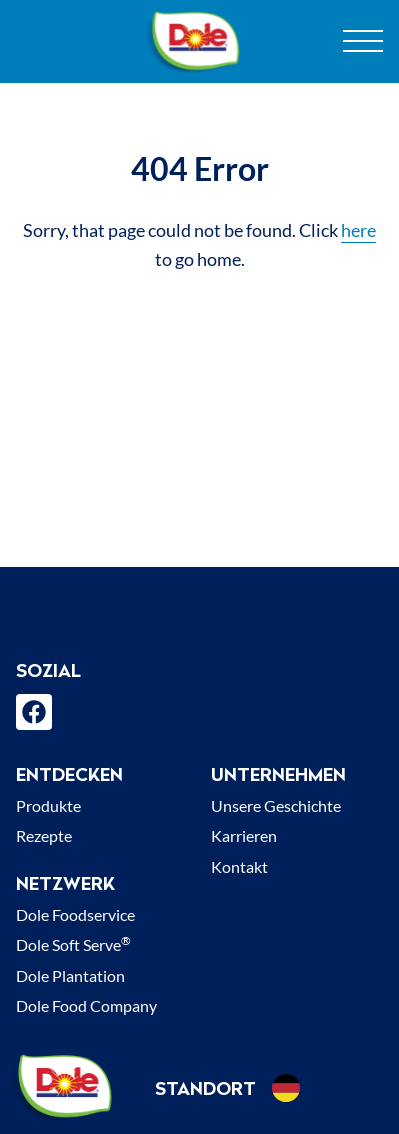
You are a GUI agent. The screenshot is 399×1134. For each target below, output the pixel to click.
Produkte (48, 805)
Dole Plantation (70, 975)
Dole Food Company (86, 1005)
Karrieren (244, 835)
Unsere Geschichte (276, 805)
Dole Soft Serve (73, 944)
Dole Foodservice (75, 914)
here (358, 230)
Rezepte (44, 835)
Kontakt (239, 866)
